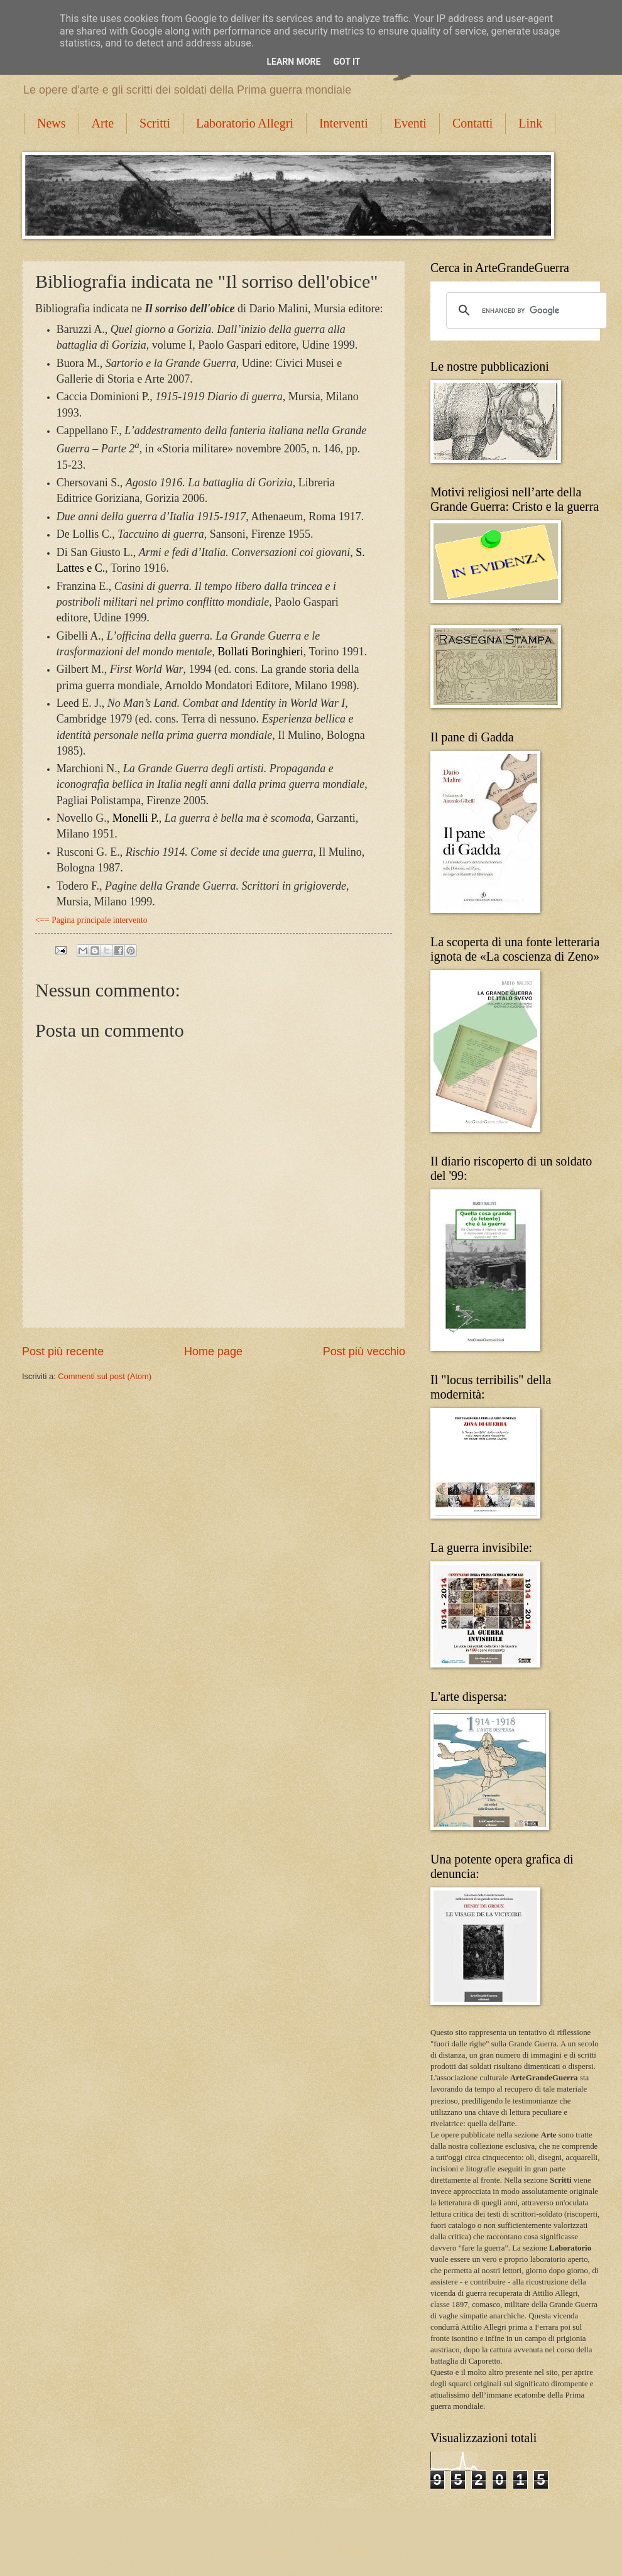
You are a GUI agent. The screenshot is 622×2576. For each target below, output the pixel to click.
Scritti (154, 123)
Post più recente (63, 1351)
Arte (103, 123)
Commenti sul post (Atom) (104, 1376)
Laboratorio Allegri (244, 123)
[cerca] (524, 310)
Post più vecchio (364, 1351)
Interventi (343, 123)
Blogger (361, 2551)
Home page (213, 1351)
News (51, 123)
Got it (346, 62)
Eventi (410, 123)
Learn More (293, 62)
